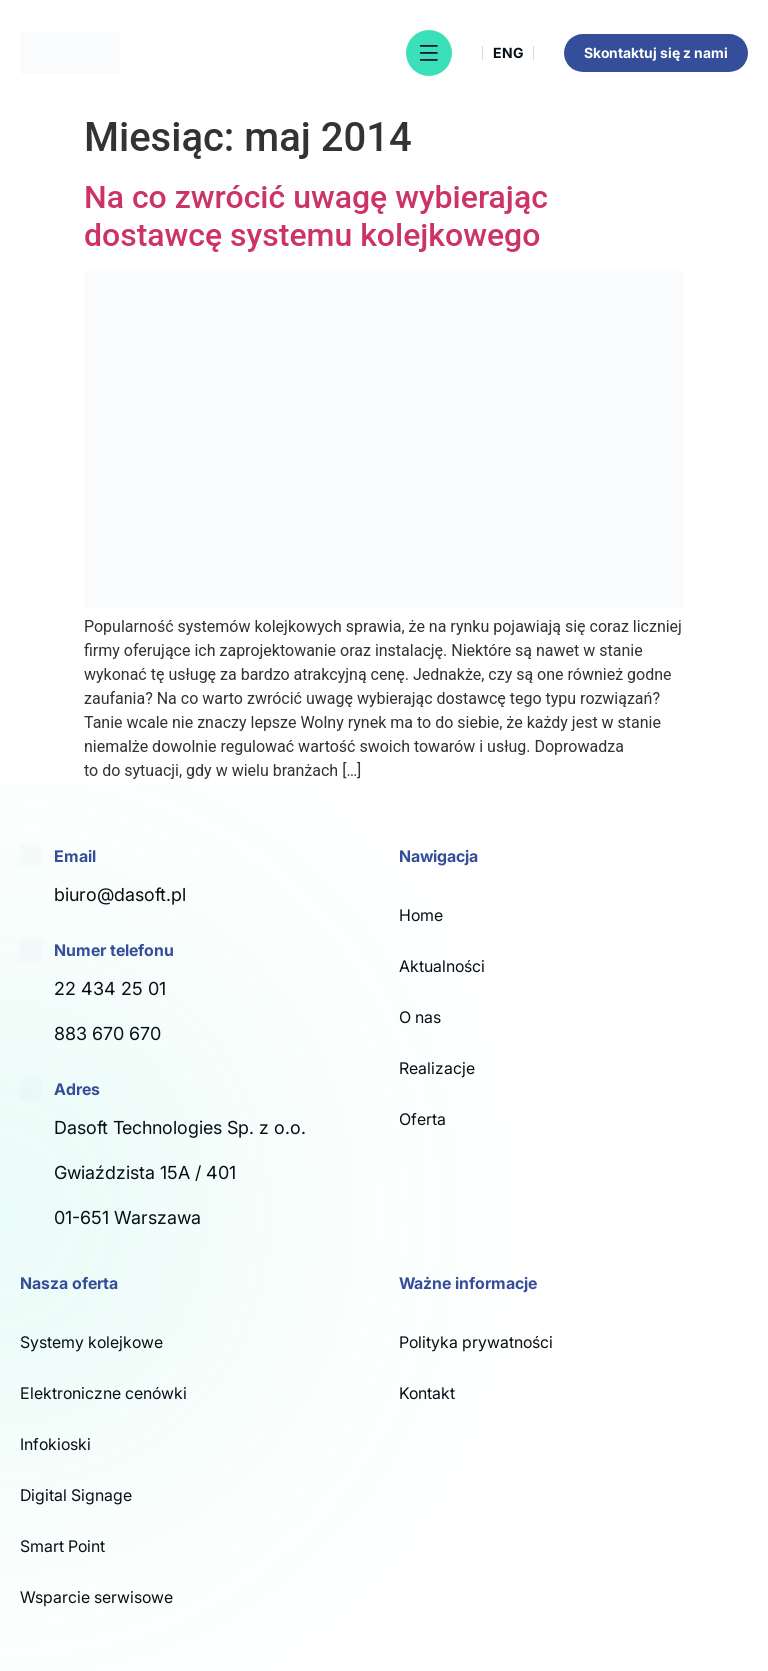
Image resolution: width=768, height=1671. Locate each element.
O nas (420, 1017)
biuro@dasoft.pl (120, 894)
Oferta (422, 1119)
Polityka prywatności (476, 1342)
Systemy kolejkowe (91, 1342)
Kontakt (427, 1393)
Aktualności (442, 966)
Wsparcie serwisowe (96, 1597)
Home (421, 915)
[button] (429, 53)
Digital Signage (76, 1495)
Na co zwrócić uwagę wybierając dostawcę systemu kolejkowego (316, 216)
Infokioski (55, 1444)
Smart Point (62, 1546)
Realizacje (437, 1068)
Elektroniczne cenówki (103, 1393)
